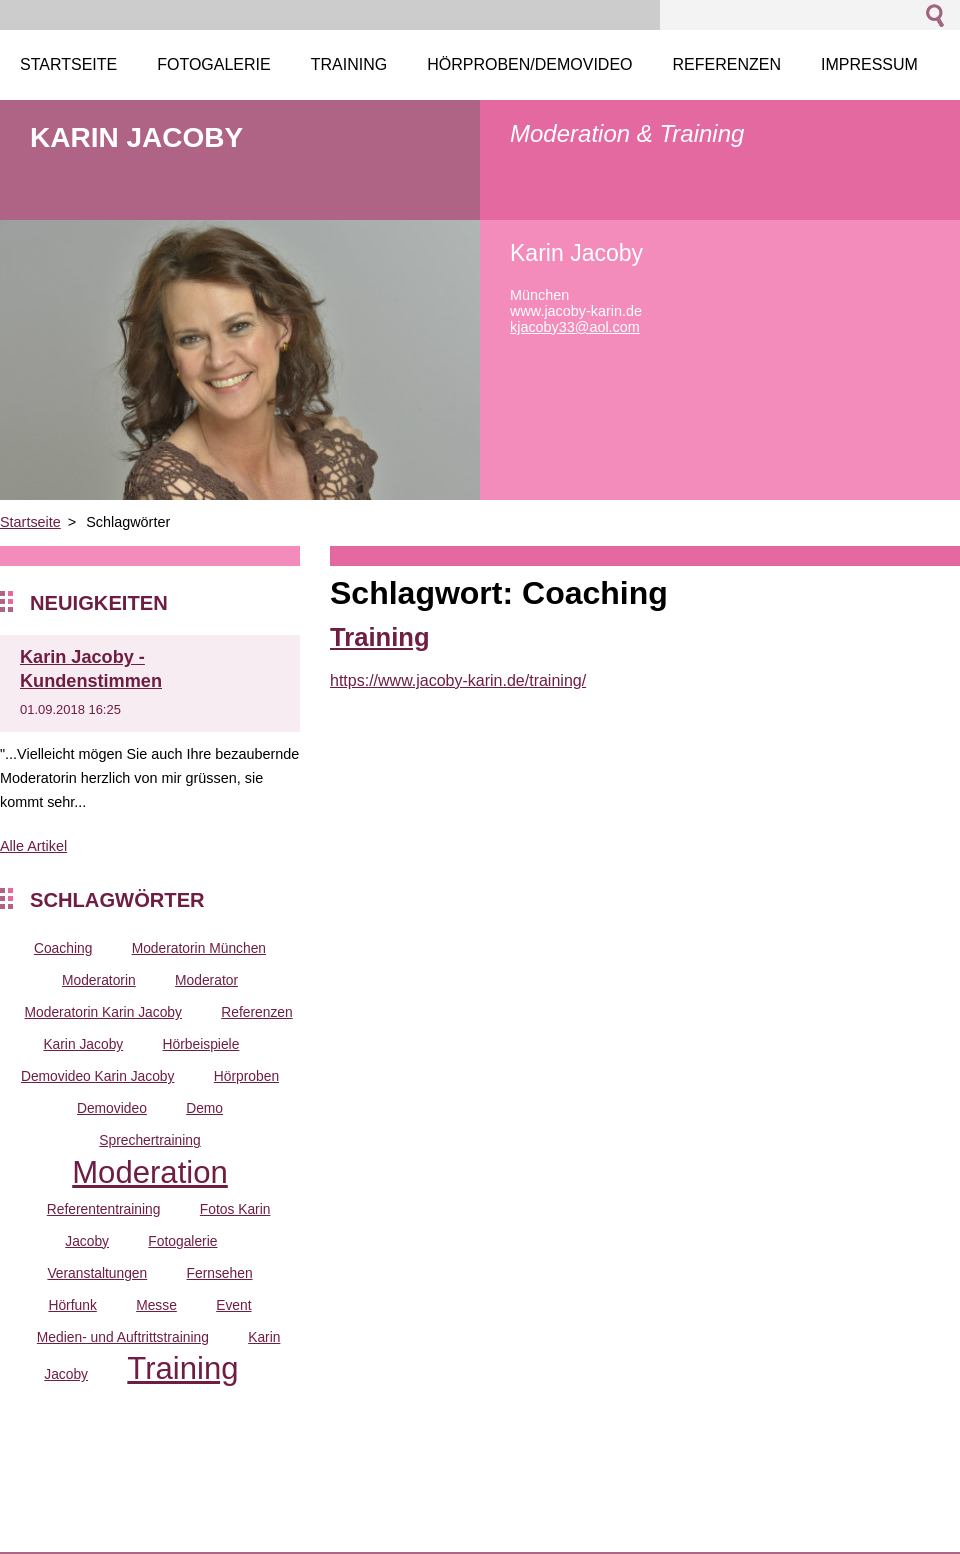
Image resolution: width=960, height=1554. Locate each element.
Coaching (63, 948)
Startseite (30, 522)
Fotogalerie (182, 1241)
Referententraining (104, 1209)
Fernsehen (220, 1273)
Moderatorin (99, 980)
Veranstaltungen (97, 1273)
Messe (156, 1305)
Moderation (150, 1172)
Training (182, 1368)
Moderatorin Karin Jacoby (103, 1012)
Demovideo (112, 1108)
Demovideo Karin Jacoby (98, 1076)
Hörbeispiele (201, 1044)
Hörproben (246, 1076)
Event (233, 1305)
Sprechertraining (149, 1140)
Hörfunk (72, 1305)
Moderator (206, 980)
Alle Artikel (33, 846)
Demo (204, 1108)
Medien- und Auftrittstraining (123, 1337)
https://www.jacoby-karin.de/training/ (458, 680)
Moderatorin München (199, 948)
